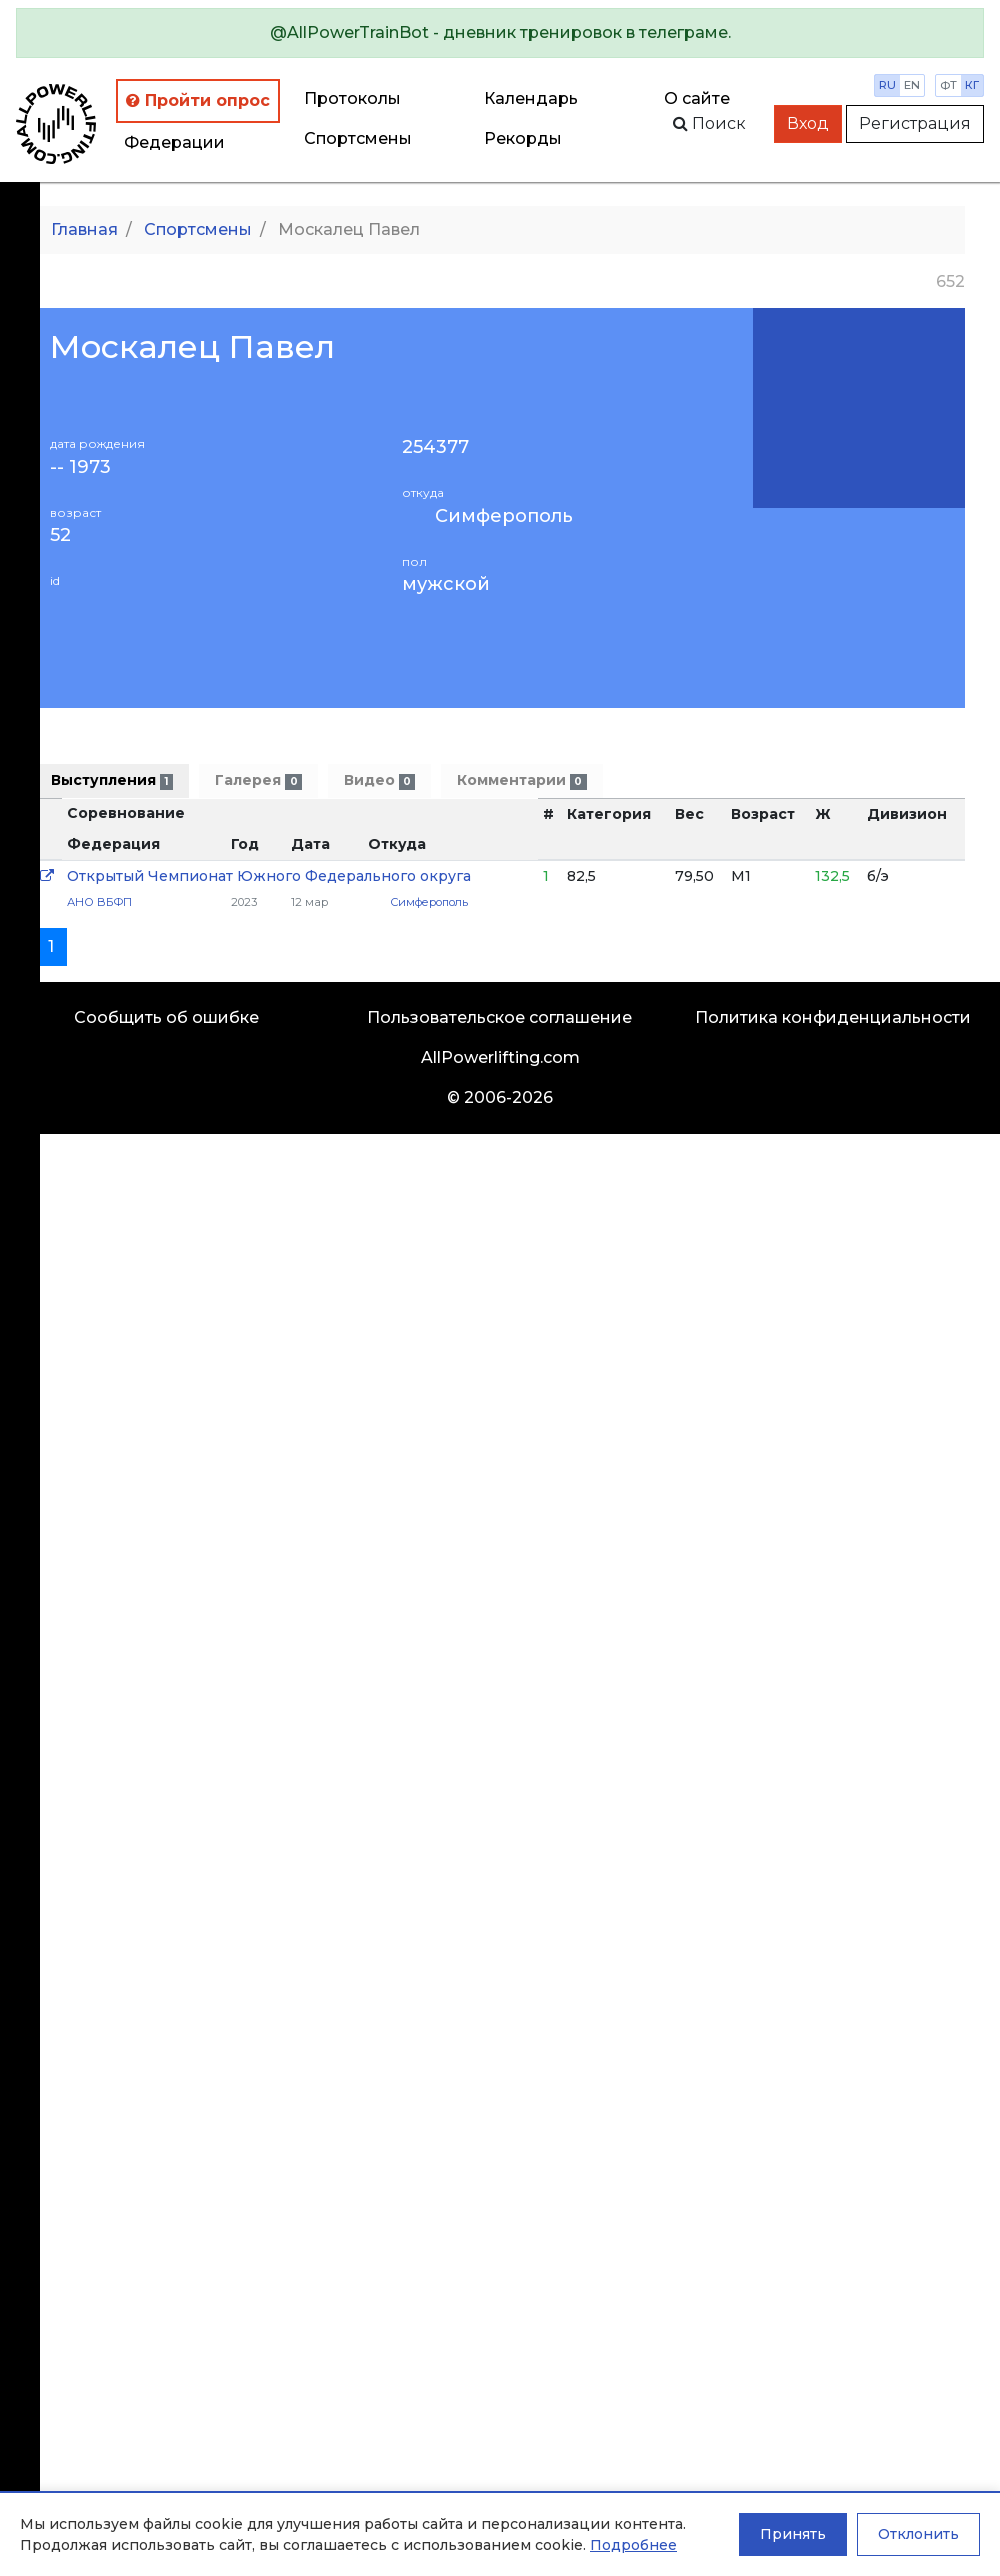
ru (887, 85)
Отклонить (918, 2534)
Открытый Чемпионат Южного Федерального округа (269, 876)
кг (972, 85)
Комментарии (521, 780)
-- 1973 (80, 467)
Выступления (112, 780)
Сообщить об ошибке (166, 1017)
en (912, 85)
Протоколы (352, 98)
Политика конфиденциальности (833, 1017)
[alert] (500, 33)
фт (948, 85)
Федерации (174, 142)
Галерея (258, 780)
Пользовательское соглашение (499, 1017)
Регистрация (915, 123)
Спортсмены (358, 138)
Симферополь (504, 516)
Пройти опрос (198, 100)
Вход (808, 123)
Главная (84, 229)
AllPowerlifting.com (500, 1057)
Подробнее (633, 2545)
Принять (793, 2534)
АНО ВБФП (99, 902)
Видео (379, 780)
